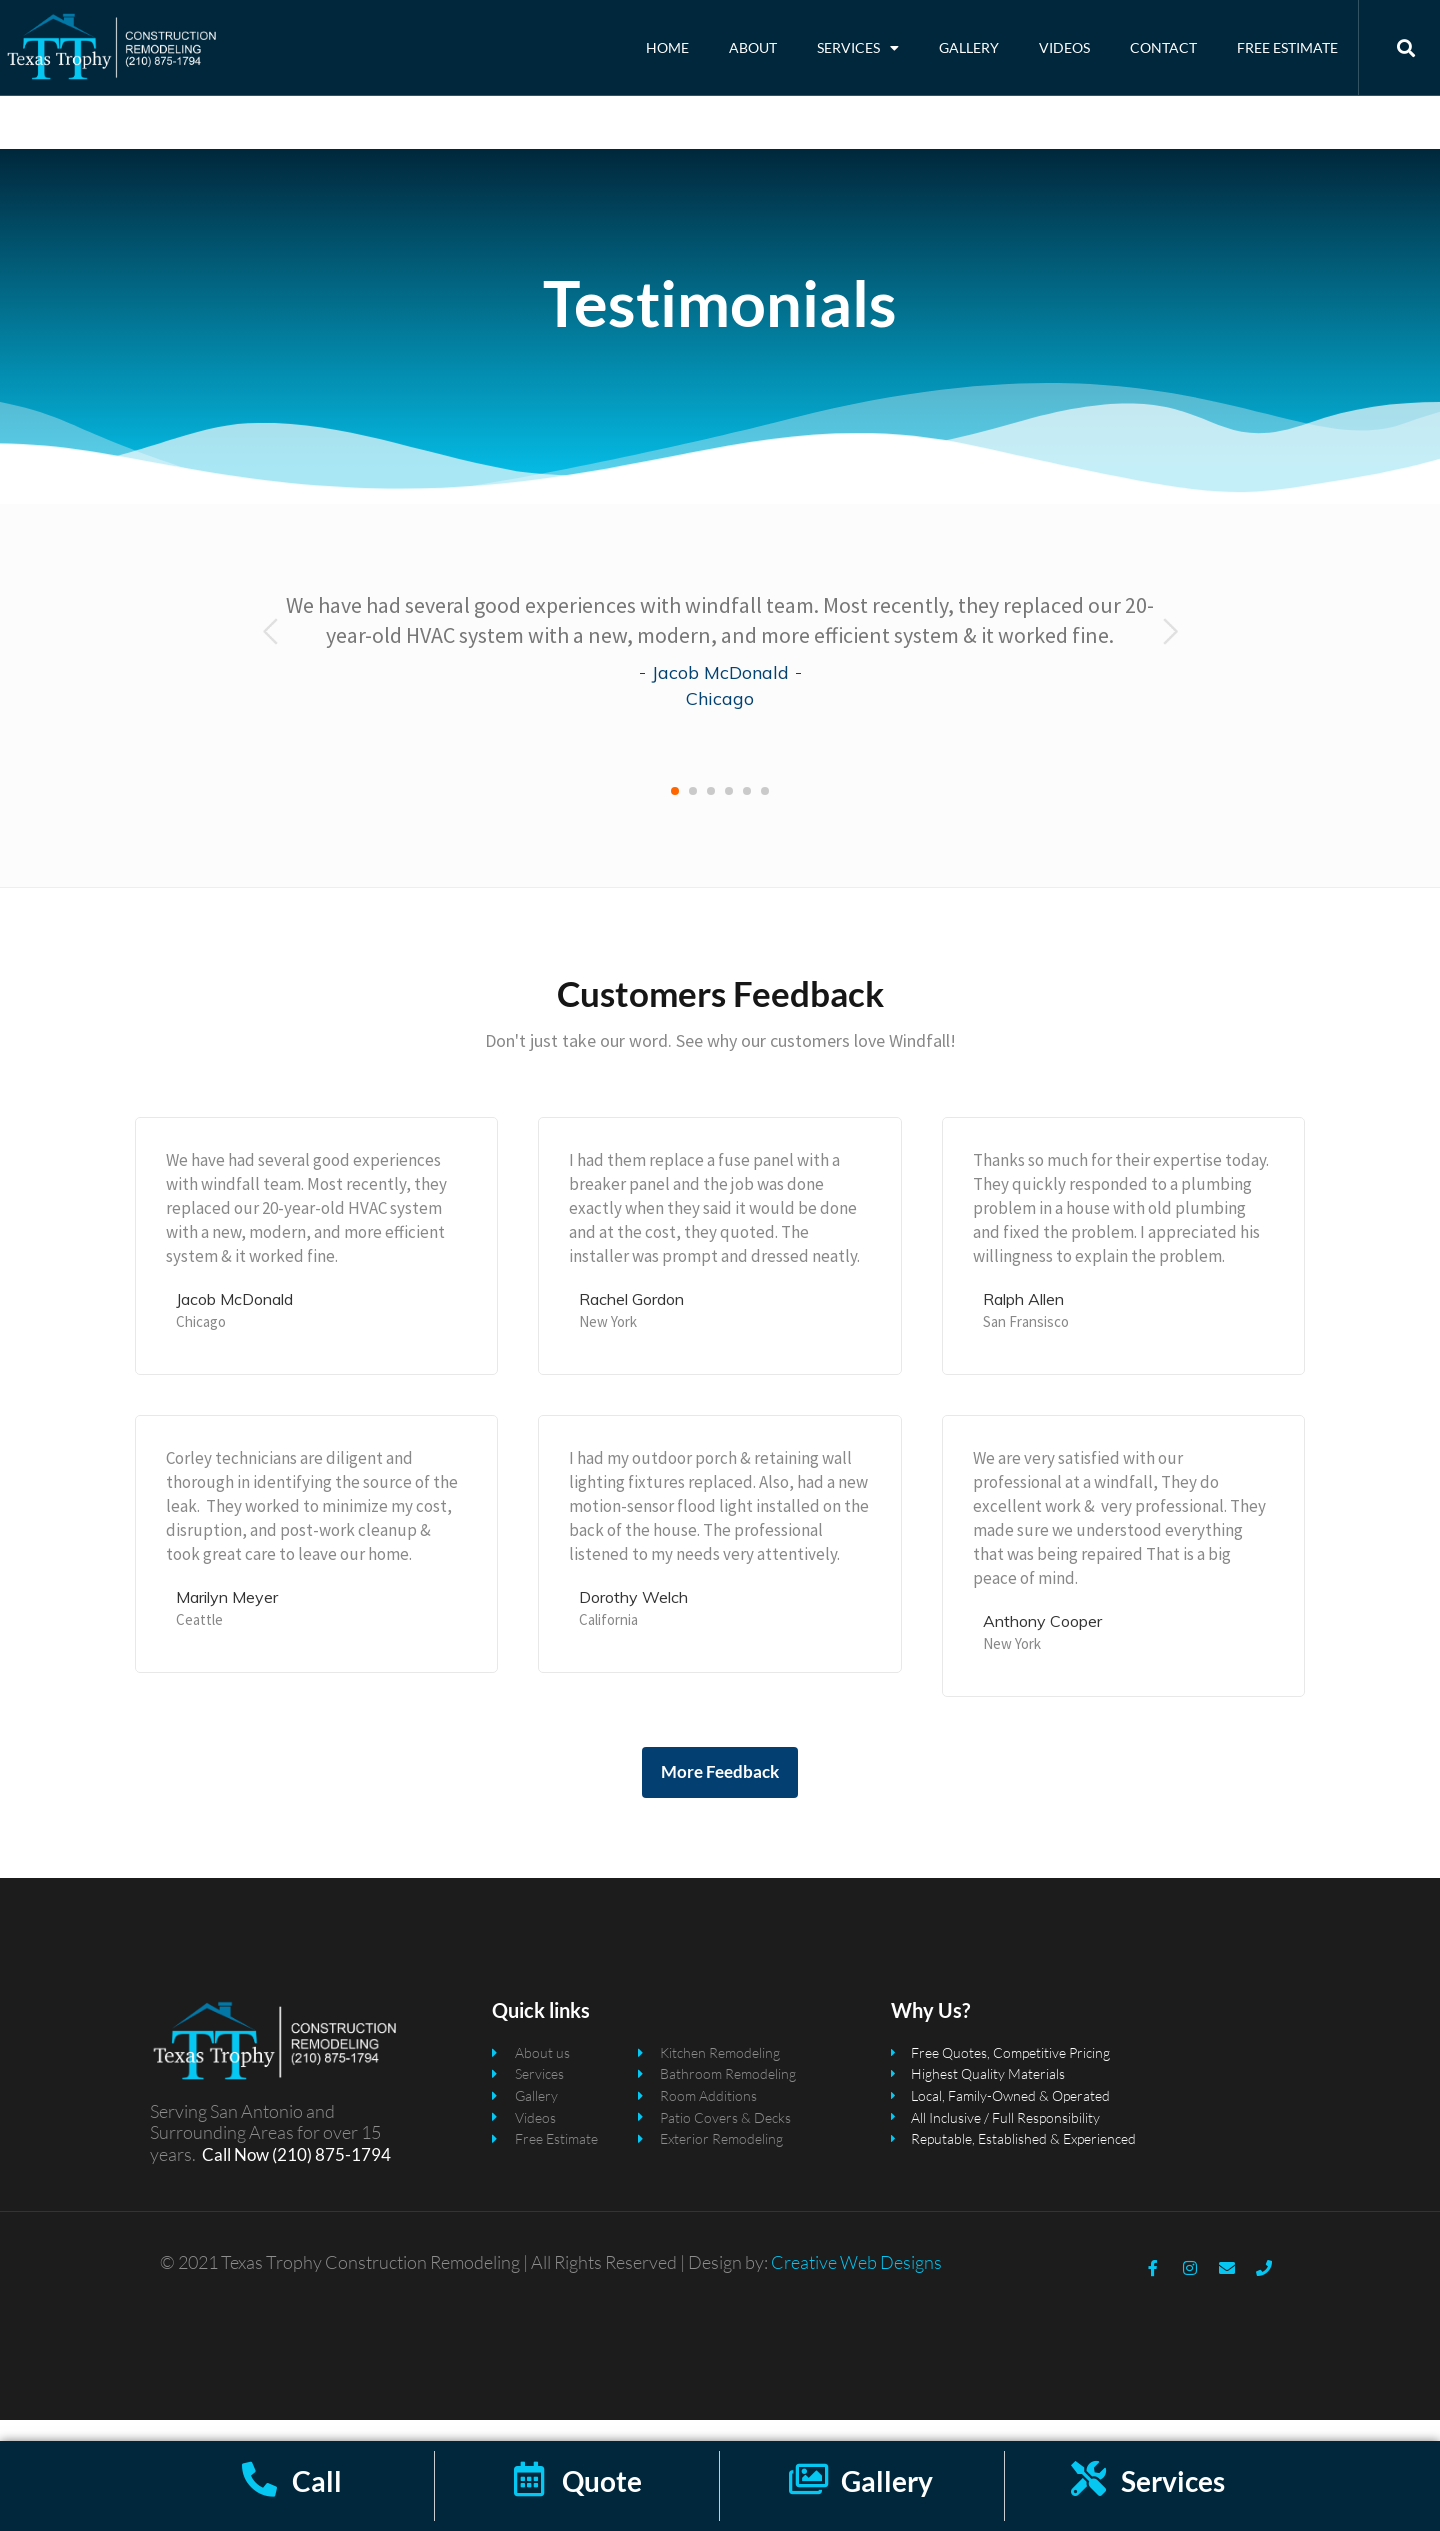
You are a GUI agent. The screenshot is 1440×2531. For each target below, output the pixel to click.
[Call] (259, 2478)
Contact (1163, 47)
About (753, 47)
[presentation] (270, 652)
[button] (675, 813)
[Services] (1088, 2478)
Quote (602, 2481)
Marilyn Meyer (227, 1618)
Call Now (235, 2175)
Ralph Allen (1023, 1320)
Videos (1064, 47)
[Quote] (529, 2478)
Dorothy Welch (633, 1618)
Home (667, 47)
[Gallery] (808, 2478)
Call (317, 2481)
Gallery (969, 47)
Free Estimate (1287, 47)
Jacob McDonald (720, 694)
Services (858, 48)
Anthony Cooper (1042, 1642)
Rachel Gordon (631, 1320)
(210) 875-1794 (330, 2175)
